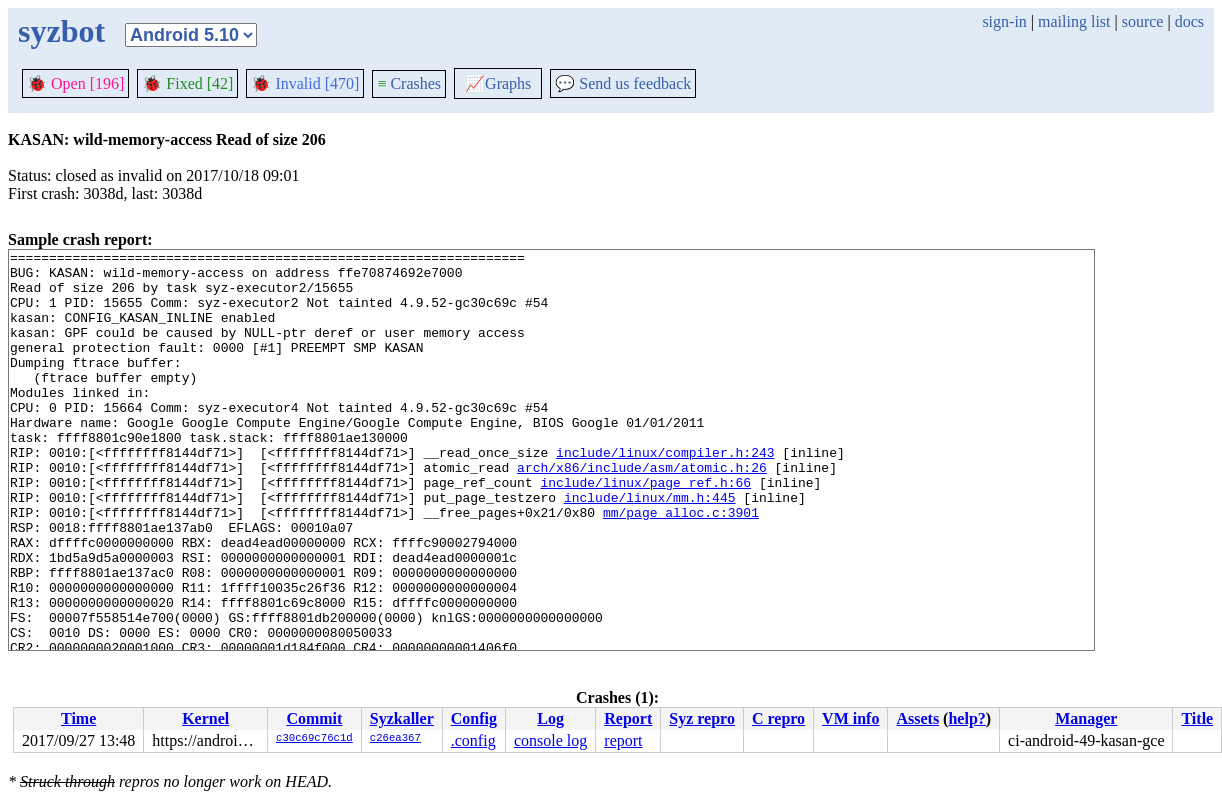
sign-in (1004, 21)
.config (473, 740)
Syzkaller (402, 718)
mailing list (1074, 21)
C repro (778, 718)
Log (550, 718)
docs (1189, 21)
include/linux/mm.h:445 (650, 548)
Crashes (409, 83)
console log (550, 740)
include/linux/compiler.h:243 (665, 494)
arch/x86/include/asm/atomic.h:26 (642, 512)
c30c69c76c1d (314, 739)
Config (474, 718)
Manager (1086, 718)
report (623, 740)
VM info (850, 718)
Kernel (205, 718)
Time (78, 718)
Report (628, 718)
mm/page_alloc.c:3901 (681, 566)
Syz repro (702, 718)
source (1143, 21)
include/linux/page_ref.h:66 (645, 530)
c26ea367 (395, 739)
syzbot (61, 31)
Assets (917, 718)
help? (966, 718)
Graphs (498, 83)
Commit (314, 718)
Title (1197, 718)
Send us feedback (623, 83)
